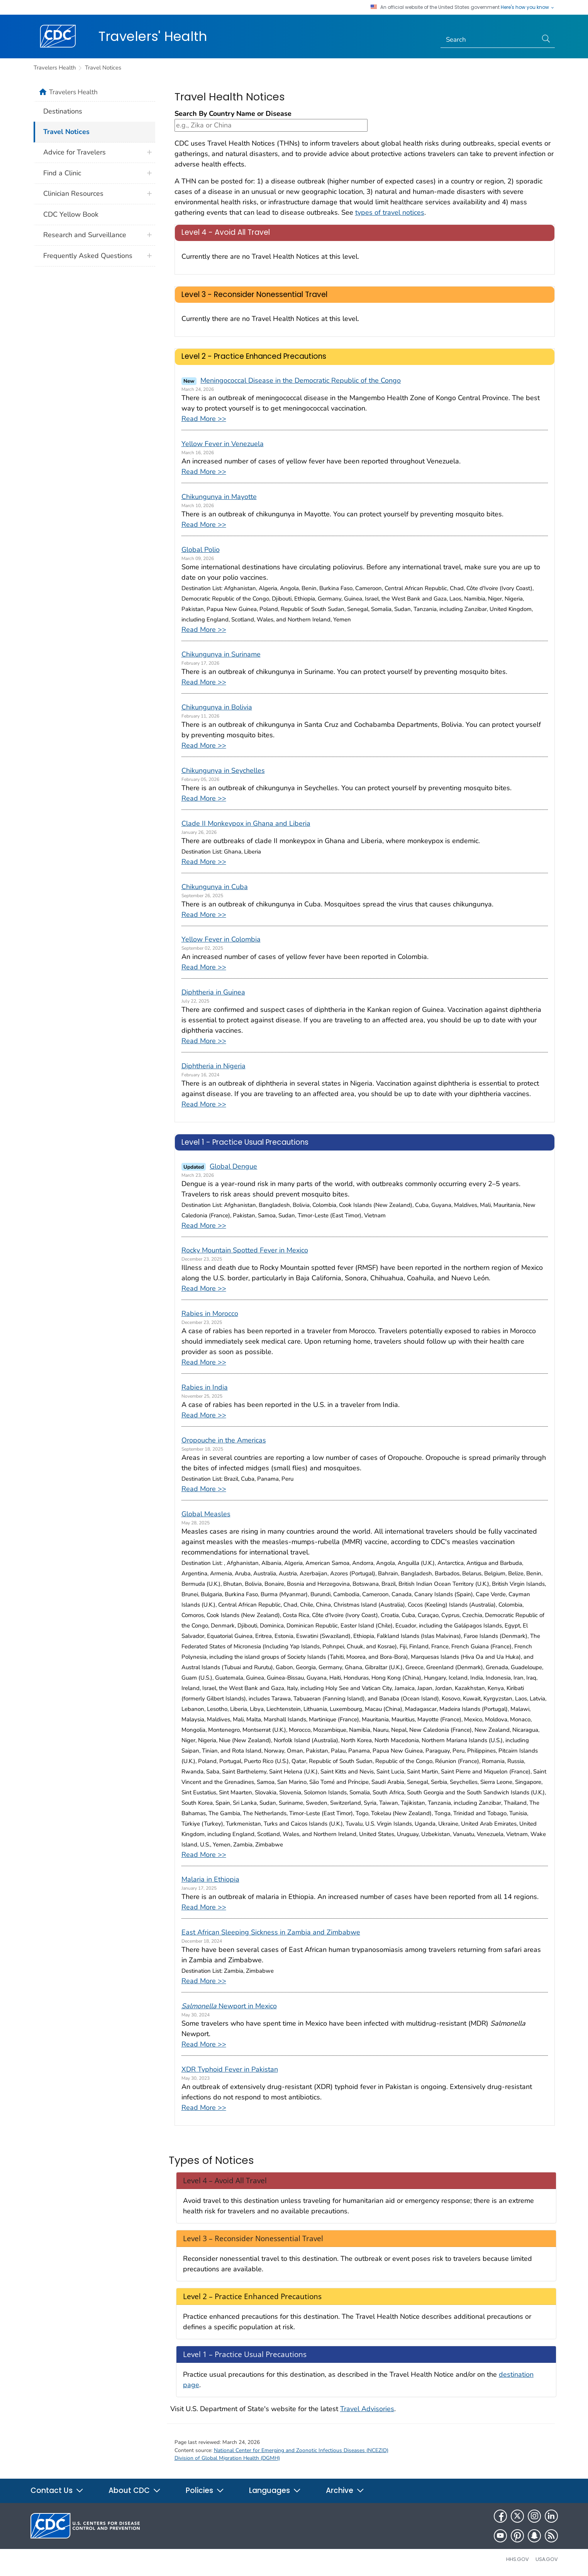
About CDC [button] (134, 2490)
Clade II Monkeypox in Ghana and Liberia (245, 823)
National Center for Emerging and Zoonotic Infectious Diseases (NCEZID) (301, 2450)
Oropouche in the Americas (223, 1440)
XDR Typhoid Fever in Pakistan (229, 2069)
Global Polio (200, 549)
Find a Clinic (62, 173)
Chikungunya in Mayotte (219, 496)
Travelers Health (55, 67)
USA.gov (546, 2559)
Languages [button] (275, 2490)
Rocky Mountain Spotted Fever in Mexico (244, 1250)
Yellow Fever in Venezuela (222, 443)
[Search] (489, 39)
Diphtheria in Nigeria (213, 1066)
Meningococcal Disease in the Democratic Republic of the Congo (300, 380)
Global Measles (205, 1514)
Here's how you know (528, 7)
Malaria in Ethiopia (210, 1879)
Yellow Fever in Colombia (221, 939)
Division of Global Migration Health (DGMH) (227, 2458)
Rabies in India (204, 1387)
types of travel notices (389, 212)
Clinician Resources (73, 193)
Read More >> (203, 418)
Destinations (62, 111)
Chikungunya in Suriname (221, 654)
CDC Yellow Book (70, 214)
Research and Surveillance (84, 234)
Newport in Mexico (229, 2006)
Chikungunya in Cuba (214, 886)
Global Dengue (233, 1166)
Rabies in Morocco (209, 1313)
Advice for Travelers (74, 152)
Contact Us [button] (57, 2490)
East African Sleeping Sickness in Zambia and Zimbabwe (270, 1932)
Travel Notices (103, 67)
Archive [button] (345, 2490)
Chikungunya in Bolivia (216, 707)
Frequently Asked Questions (87, 255)
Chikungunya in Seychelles (223, 770)
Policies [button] (205, 2490)
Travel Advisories (367, 2408)
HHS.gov (517, 2559)
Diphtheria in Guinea (213, 992)
